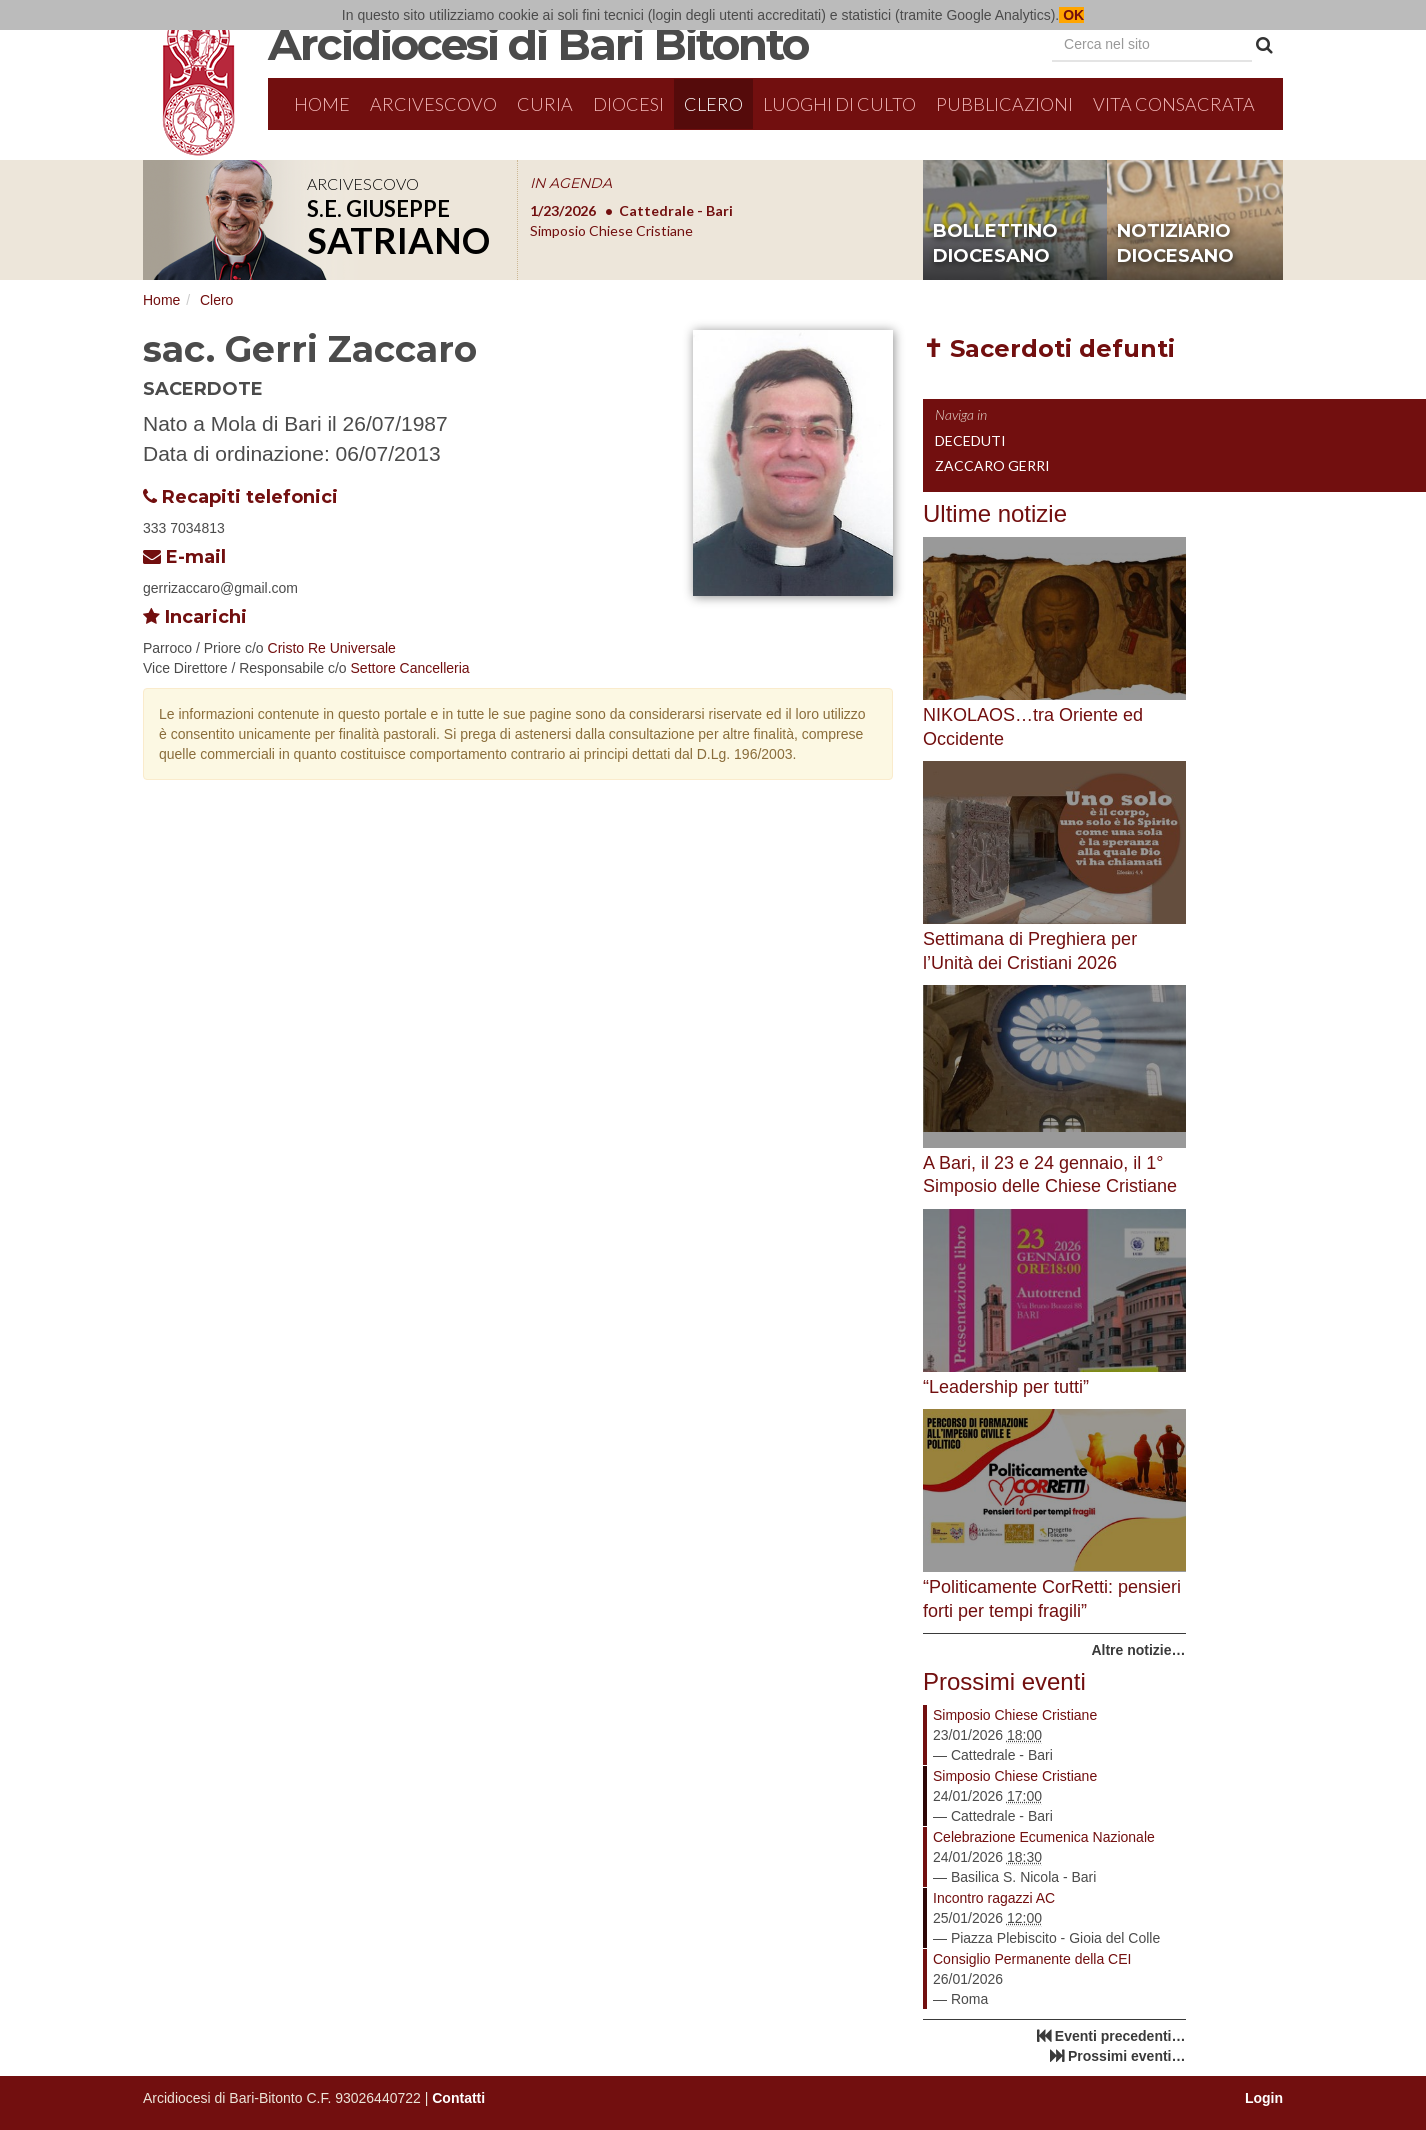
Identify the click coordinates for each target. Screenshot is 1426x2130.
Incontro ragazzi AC (994, 1898)
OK (1071, 15)
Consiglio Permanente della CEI (1032, 1959)
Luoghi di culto (839, 104)
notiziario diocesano (1175, 244)
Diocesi (628, 104)
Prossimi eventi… (1127, 2056)
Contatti (458, 2098)
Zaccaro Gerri (992, 465)
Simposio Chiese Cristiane (1015, 1715)
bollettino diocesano (995, 244)
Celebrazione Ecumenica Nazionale (1044, 1837)
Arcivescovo (433, 104)
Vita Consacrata (1174, 104)
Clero (713, 104)
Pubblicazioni (1004, 104)
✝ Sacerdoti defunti (1049, 348)
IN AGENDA (571, 183)
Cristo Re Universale (332, 648)
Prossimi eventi (1004, 1681)
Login (1264, 2098)
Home (322, 104)
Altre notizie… (1138, 1650)
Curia (545, 104)
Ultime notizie (995, 513)
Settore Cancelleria (410, 668)
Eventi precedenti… (1120, 2036)
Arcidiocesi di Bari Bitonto (538, 44)
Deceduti (970, 440)
